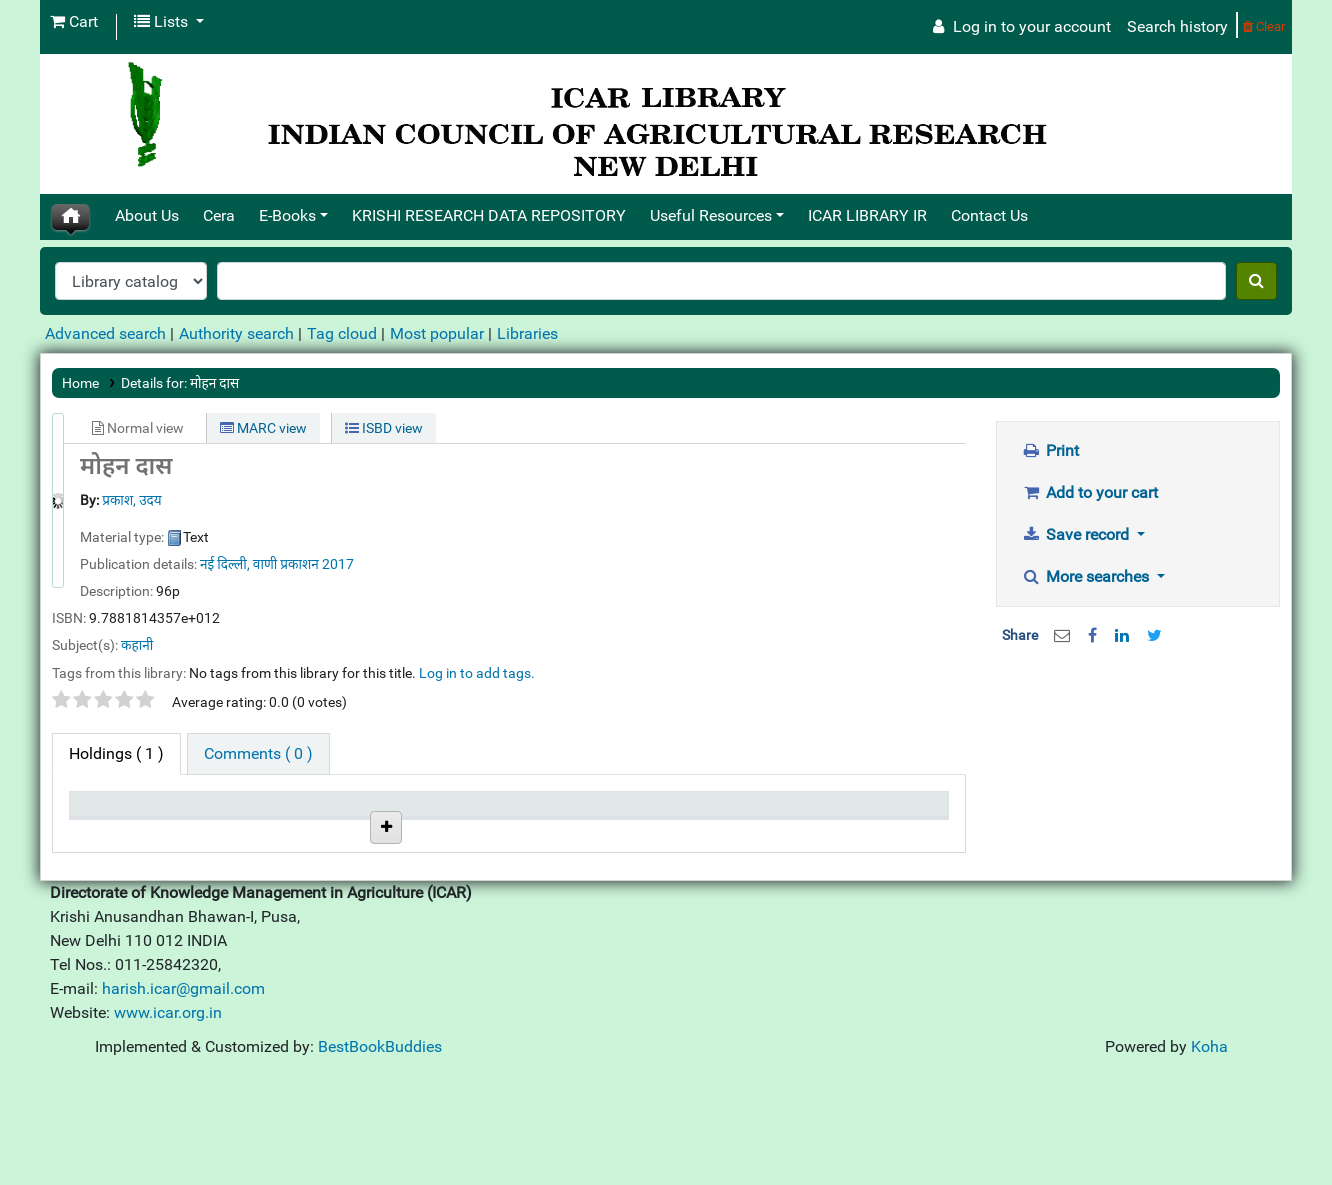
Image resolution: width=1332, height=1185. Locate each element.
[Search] (1256, 281)
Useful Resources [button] (711, 215)
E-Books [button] (287, 215)
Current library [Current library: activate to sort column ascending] (272, 813)
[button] (74, 22)
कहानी (137, 645)
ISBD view (384, 428)
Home (80, 383)
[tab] (258, 754)
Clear (1264, 26)
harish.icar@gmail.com (183, 1098)
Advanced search (105, 333)
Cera (219, 215)
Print (1051, 450)
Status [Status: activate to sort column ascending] (541, 813)
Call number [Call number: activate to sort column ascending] (412, 813)
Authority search (236, 333)
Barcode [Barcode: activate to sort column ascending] (840, 813)
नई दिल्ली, (225, 564)
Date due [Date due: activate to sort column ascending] (695, 813)
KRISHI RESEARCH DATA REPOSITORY (489, 215)
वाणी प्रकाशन (287, 564)
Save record (1078, 534)
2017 (338, 564)
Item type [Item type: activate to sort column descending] (111, 813)
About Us (147, 215)
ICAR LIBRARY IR (867, 215)
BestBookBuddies (380, 1156)
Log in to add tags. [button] (477, 673)
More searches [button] (1088, 576)
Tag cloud (342, 333)
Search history (1177, 26)
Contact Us (989, 215)
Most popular (437, 333)
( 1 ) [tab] (116, 753)
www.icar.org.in (168, 1122)
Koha (1209, 1156)
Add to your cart (1090, 492)
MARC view (263, 428)
